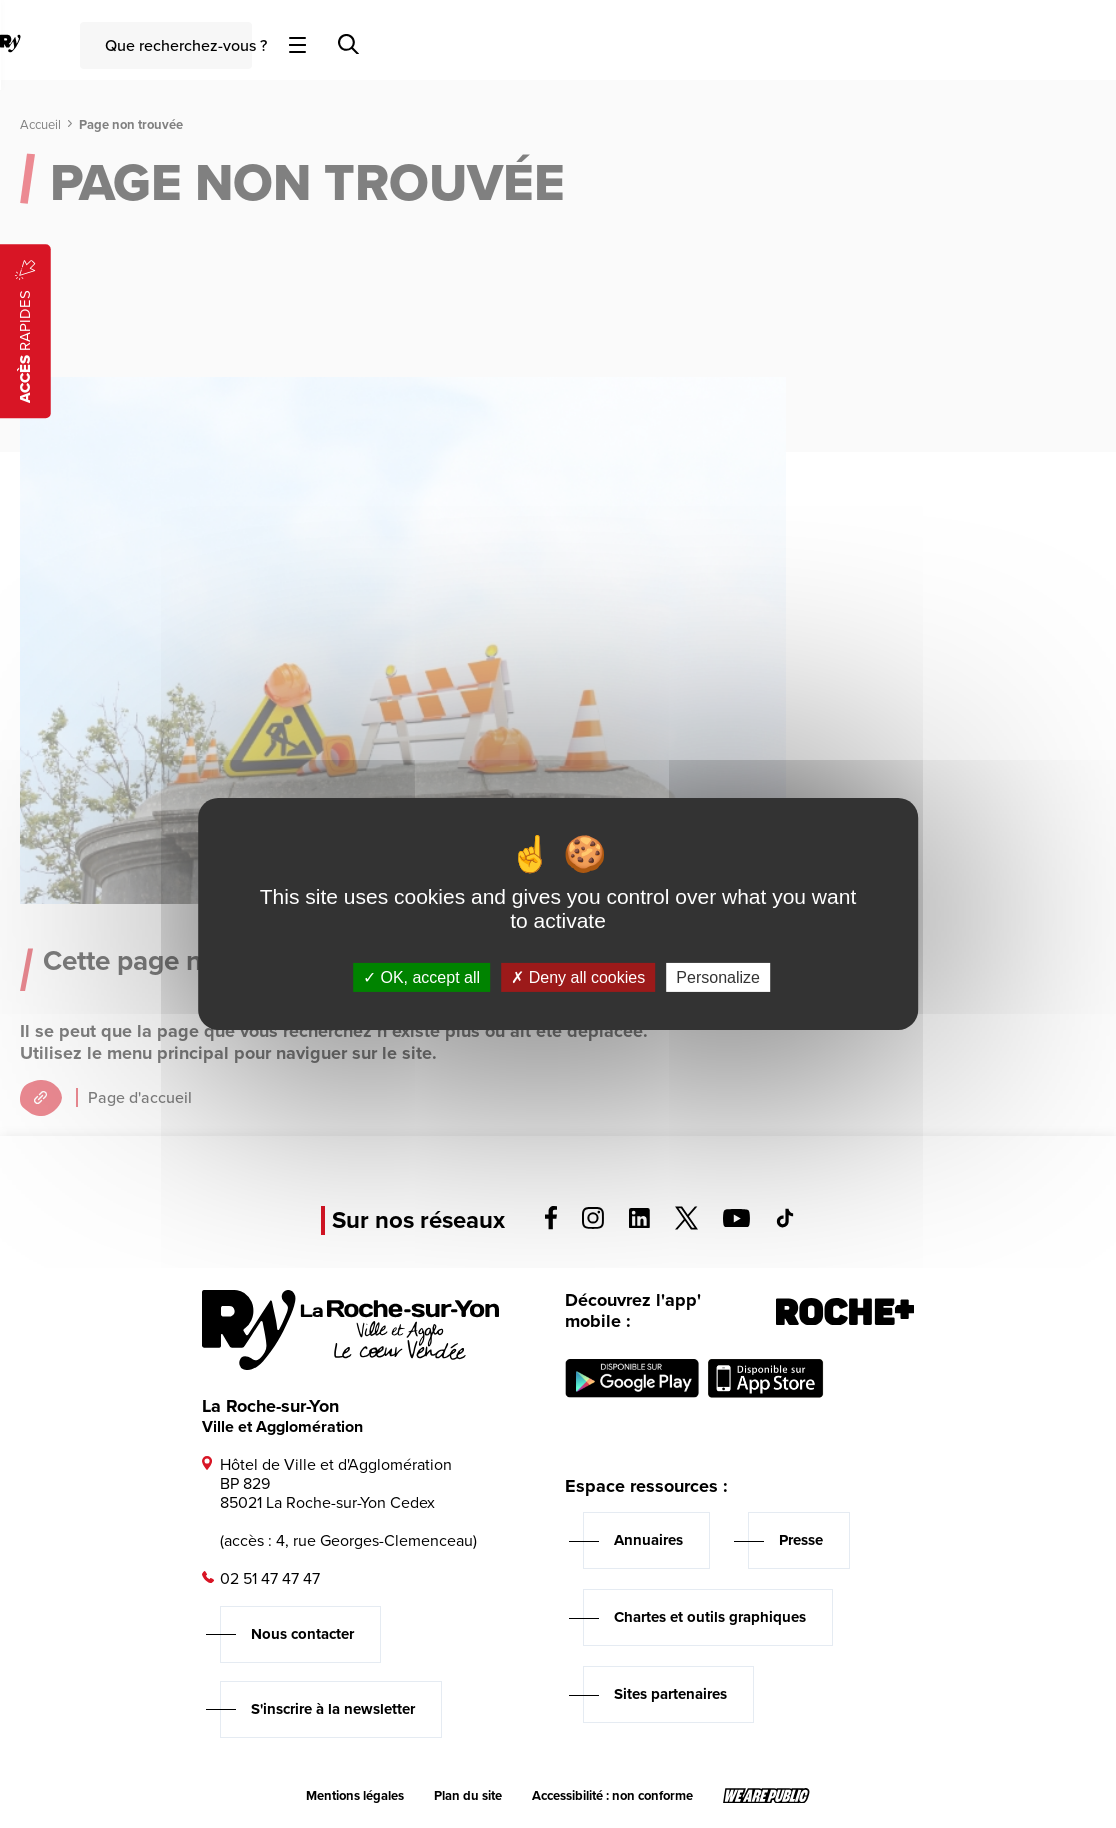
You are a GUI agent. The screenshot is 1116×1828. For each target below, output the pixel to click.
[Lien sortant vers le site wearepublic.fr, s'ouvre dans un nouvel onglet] (766, 1796)
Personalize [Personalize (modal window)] (718, 977)
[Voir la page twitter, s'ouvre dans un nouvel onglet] (686, 1224)
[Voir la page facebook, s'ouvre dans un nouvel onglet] (551, 1224)
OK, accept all (421, 977)
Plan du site (468, 1796)
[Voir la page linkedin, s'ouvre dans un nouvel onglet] (639, 1222)
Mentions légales (355, 1796)
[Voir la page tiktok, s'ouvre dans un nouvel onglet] (785, 1222)
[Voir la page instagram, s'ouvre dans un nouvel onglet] (593, 1223)
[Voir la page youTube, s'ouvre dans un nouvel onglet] (736, 1221)
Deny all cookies (578, 977)
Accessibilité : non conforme (612, 1796)
